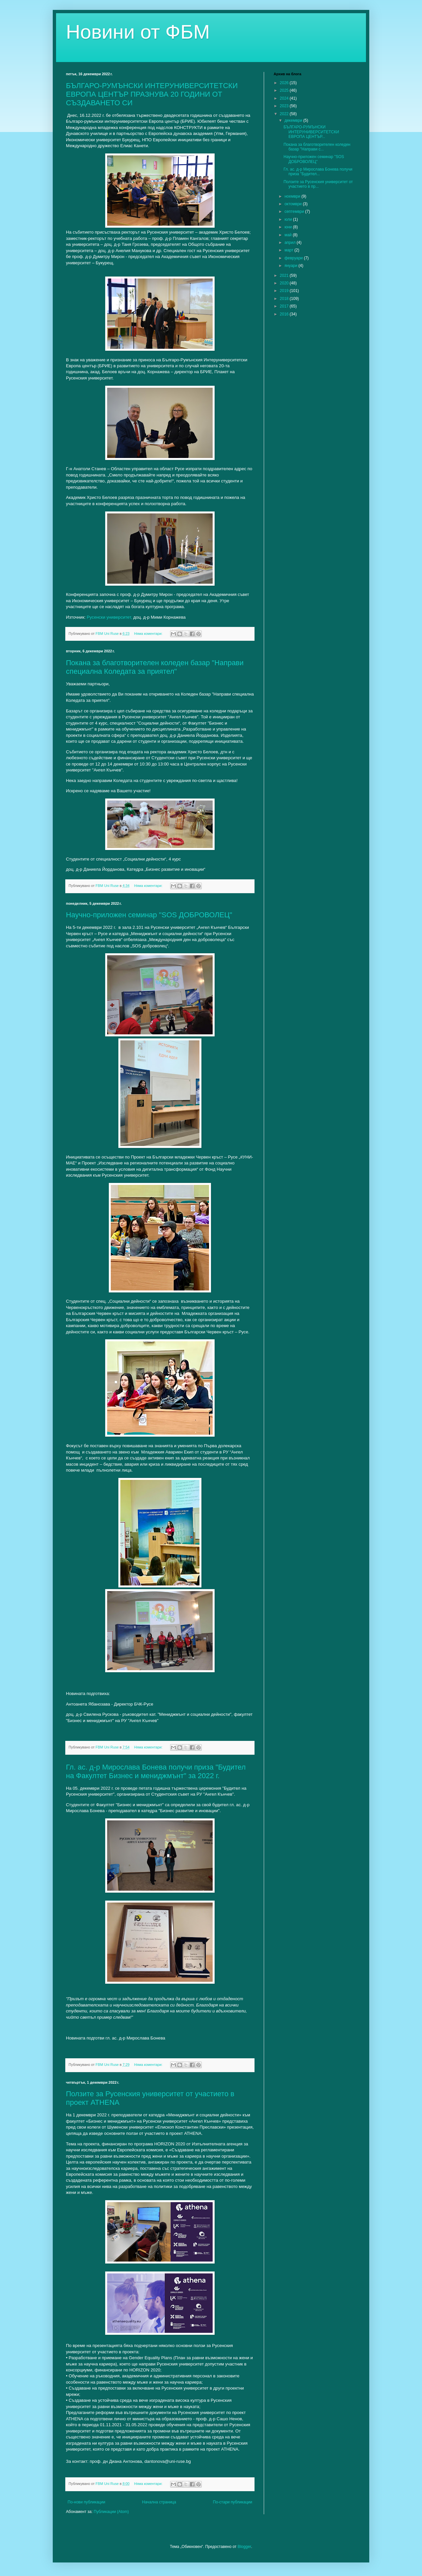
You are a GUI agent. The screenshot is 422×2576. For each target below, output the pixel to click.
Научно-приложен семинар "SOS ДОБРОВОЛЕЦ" (149, 915)
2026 (285, 83)
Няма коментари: (149, 634)
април (291, 242)
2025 (285, 90)
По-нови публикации (86, 2502)
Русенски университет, (109, 617)
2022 (285, 114)
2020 (285, 283)
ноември (293, 196)
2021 (285, 275)
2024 (285, 98)
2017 (285, 306)
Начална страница (159, 2502)
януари (291, 265)
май (289, 235)
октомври (294, 204)
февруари (294, 258)
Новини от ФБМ (138, 32)
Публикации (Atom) (111, 2511)
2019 (285, 290)
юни (289, 227)
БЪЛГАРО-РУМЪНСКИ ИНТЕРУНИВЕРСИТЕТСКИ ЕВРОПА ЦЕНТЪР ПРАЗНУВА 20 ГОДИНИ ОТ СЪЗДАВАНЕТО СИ (152, 94)
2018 (285, 298)
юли (289, 219)
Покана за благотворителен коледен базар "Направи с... (317, 146)
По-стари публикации (232, 2502)
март (289, 250)
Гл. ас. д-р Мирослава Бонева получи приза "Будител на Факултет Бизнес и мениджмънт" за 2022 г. (156, 1771)
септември (295, 211)
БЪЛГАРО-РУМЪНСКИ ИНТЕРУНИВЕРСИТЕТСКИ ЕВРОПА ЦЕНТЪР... (311, 132)
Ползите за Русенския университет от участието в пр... (318, 184)
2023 (285, 106)
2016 (285, 314)
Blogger (244, 2546)
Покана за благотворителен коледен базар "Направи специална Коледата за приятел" (155, 667)
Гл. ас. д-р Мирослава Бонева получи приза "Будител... (318, 171)
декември (294, 120)
